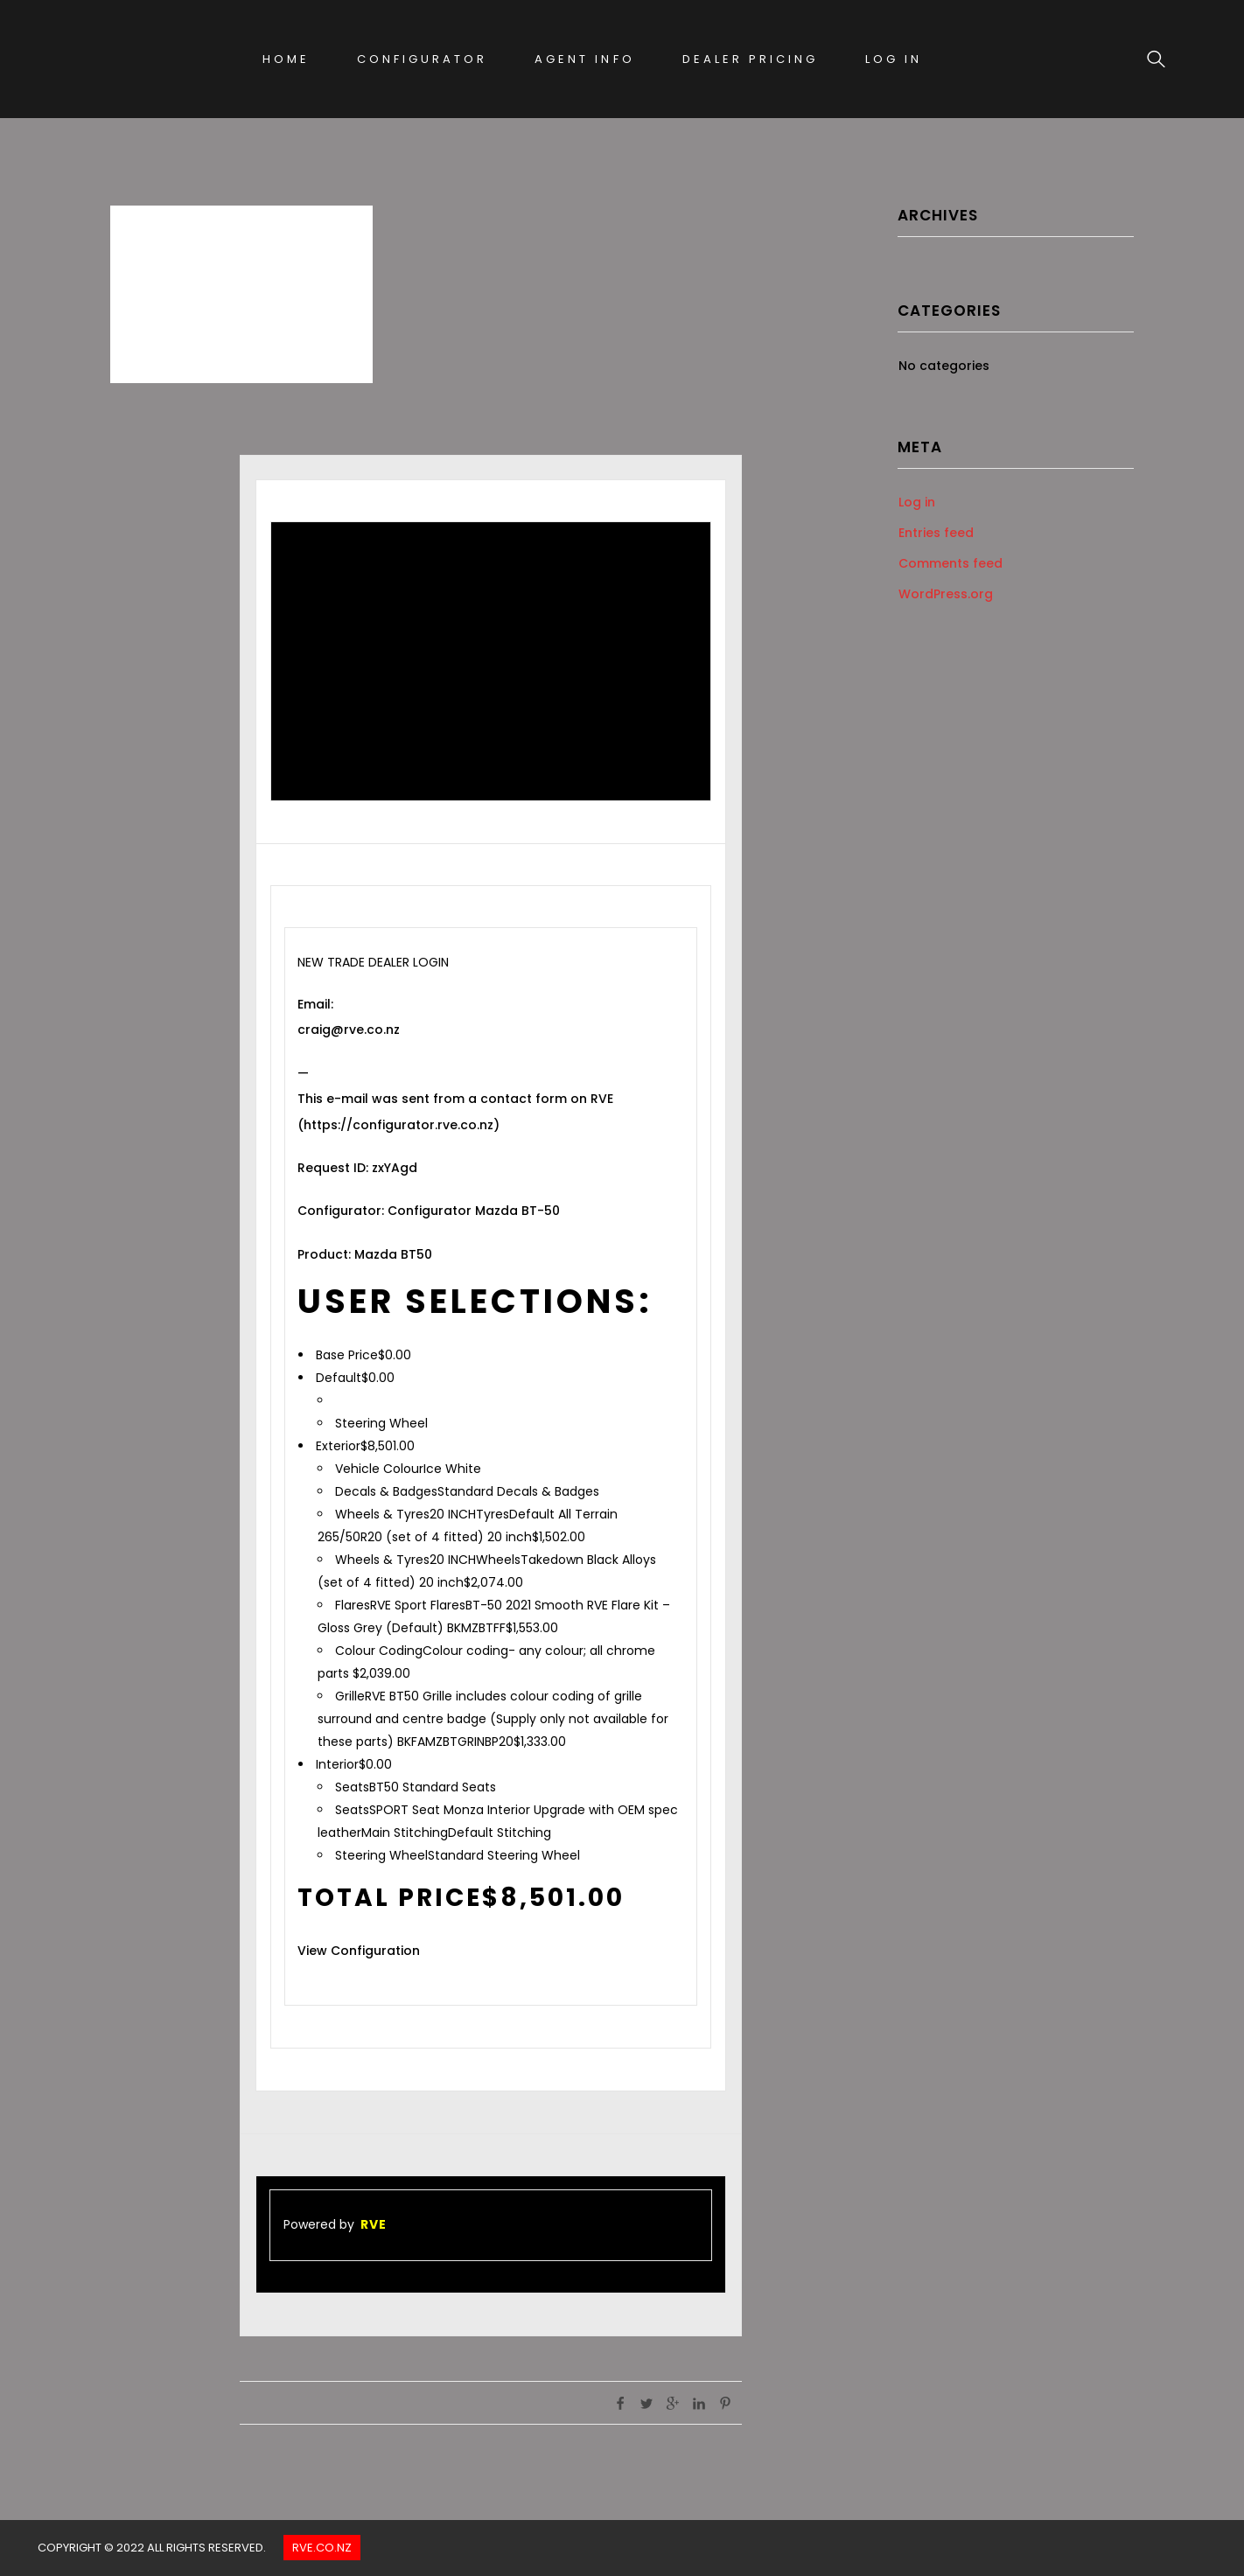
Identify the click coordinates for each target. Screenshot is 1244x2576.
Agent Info (584, 59)
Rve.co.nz (322, 2547)
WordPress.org (945, 594)
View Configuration (358, 1950)
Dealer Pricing (750, 59)
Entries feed (936, 532)
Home (286, 59)
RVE (373, 2224)
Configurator (422, 59)
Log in (916, 502)
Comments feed (950, 563)
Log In (893, 59)
